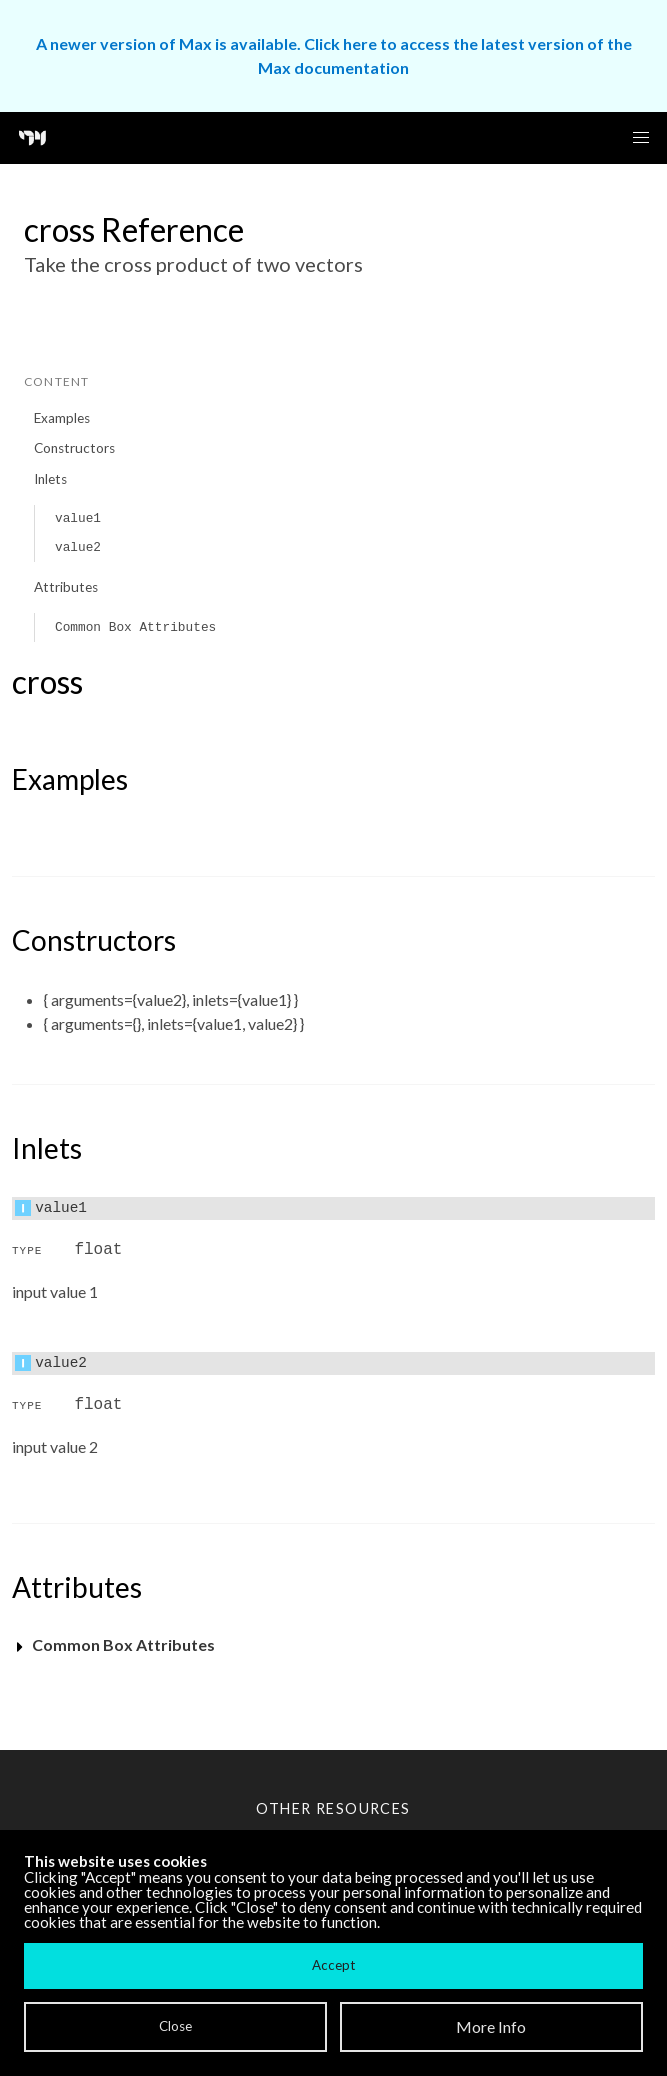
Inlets (50, 479)
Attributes (66, 587)
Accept (333, 1965)
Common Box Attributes (135, 627)
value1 (78, 518)
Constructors (74, 448)
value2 (78, 547)
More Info (491, 2026)
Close (175, 2026)
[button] (641, 138)
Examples (62, 418)
